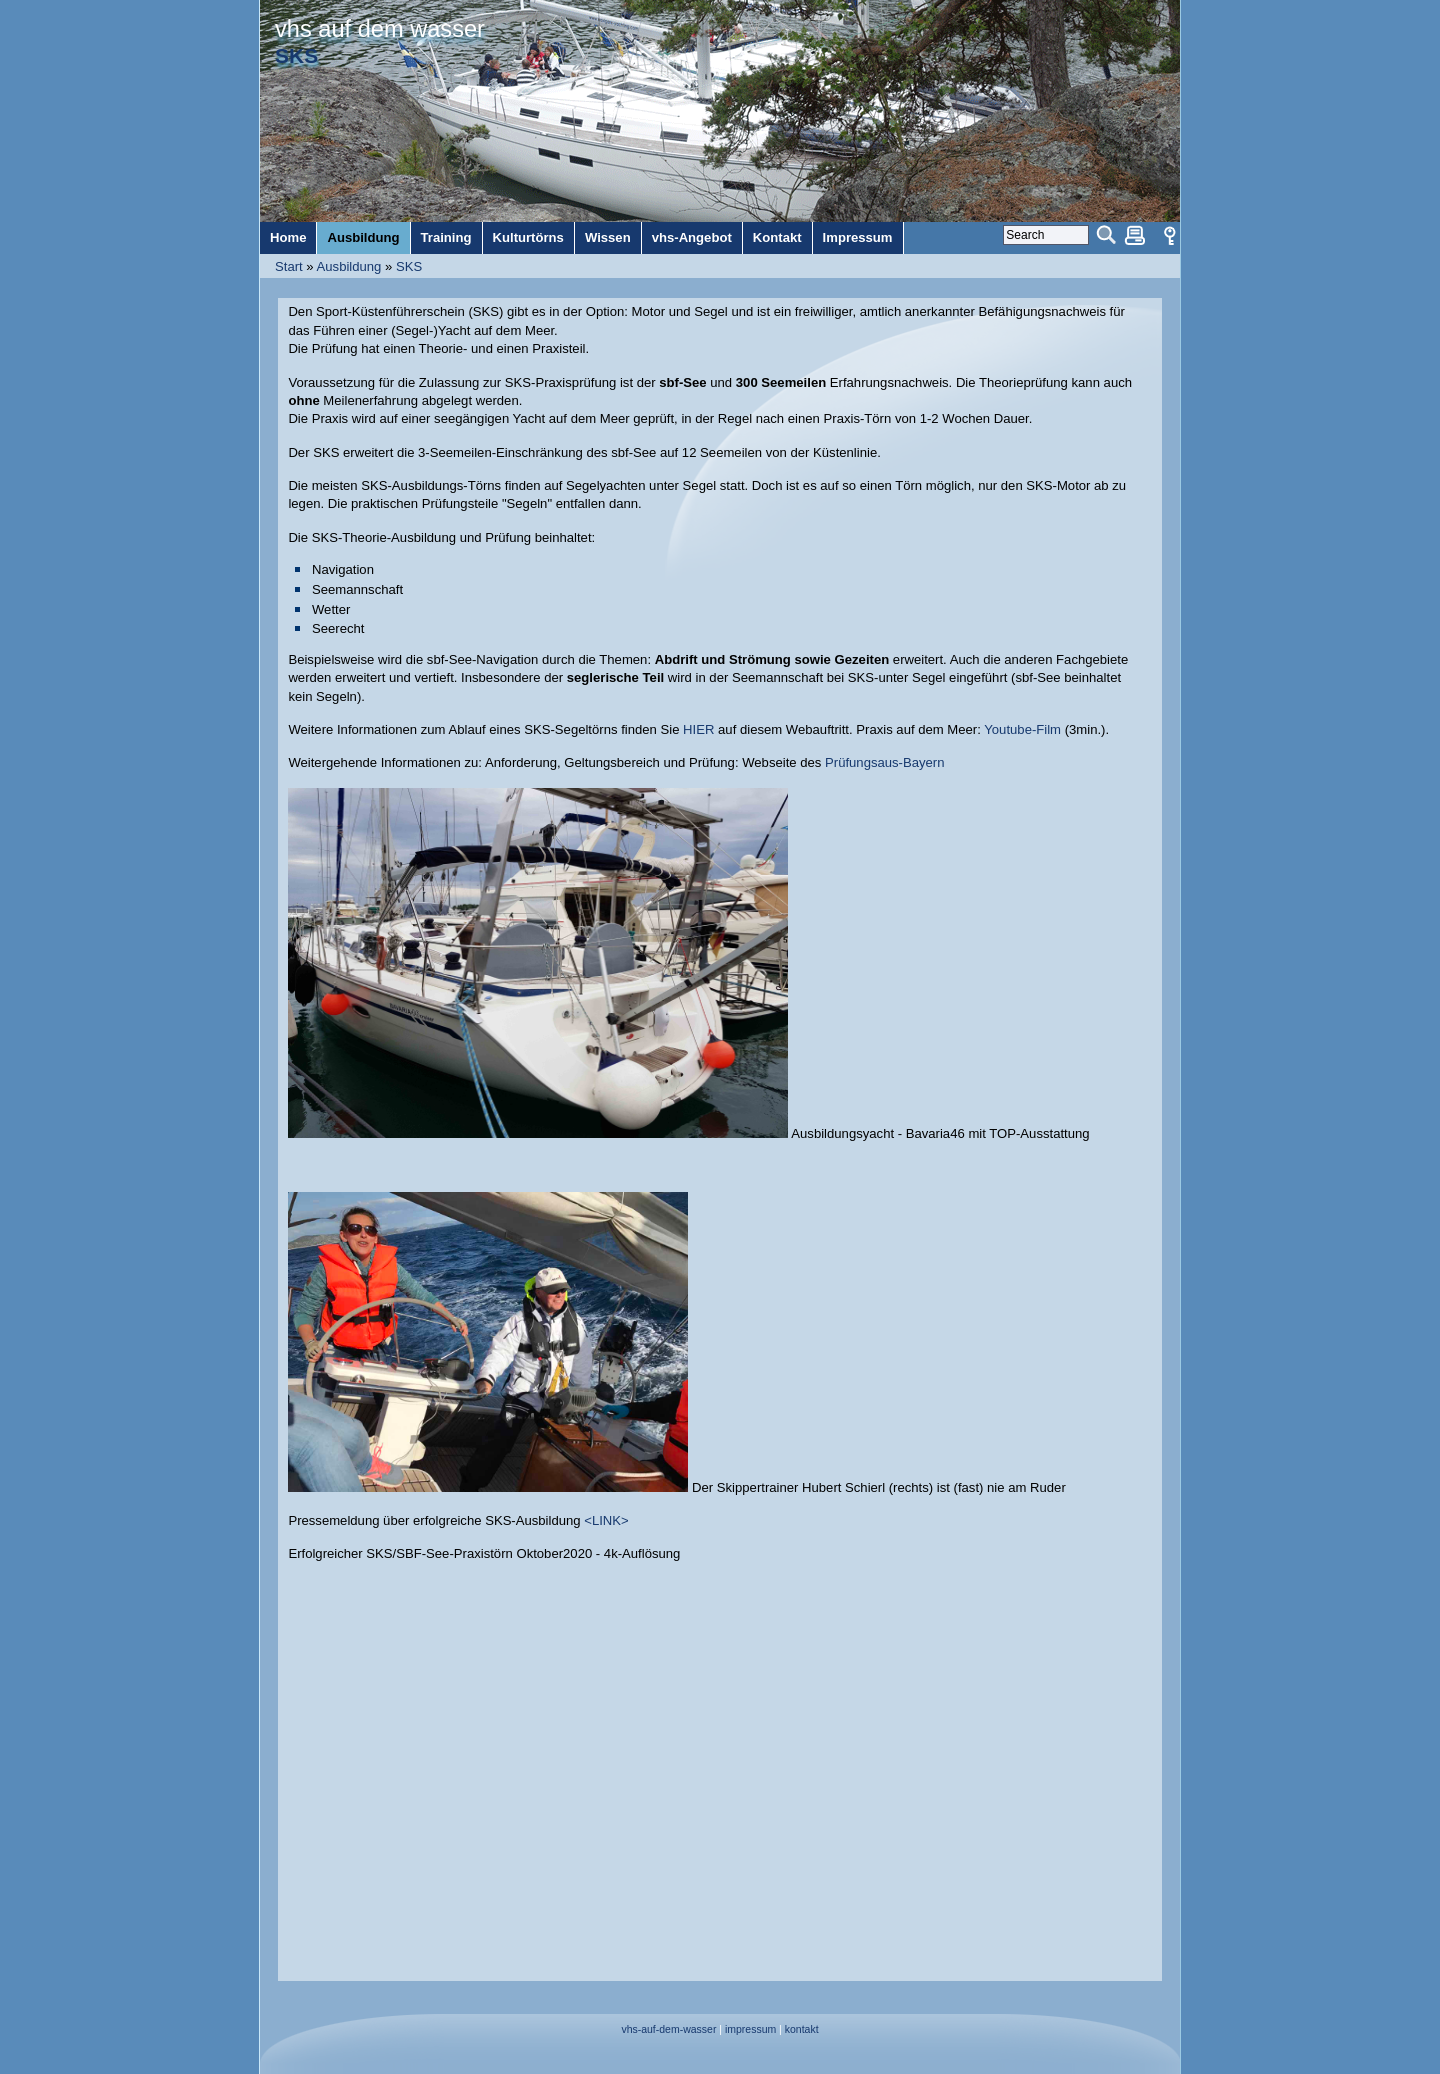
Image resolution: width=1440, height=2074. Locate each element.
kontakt (802, 2029)
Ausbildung (349, 266)
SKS (409, 266)
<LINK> (606, 1520)
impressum (750, 2029)
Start (289, 266)
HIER (700, 729)
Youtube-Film (1022, 729)
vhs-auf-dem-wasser (668, 2029)
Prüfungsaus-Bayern (885, 762)
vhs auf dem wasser (380, 29)
